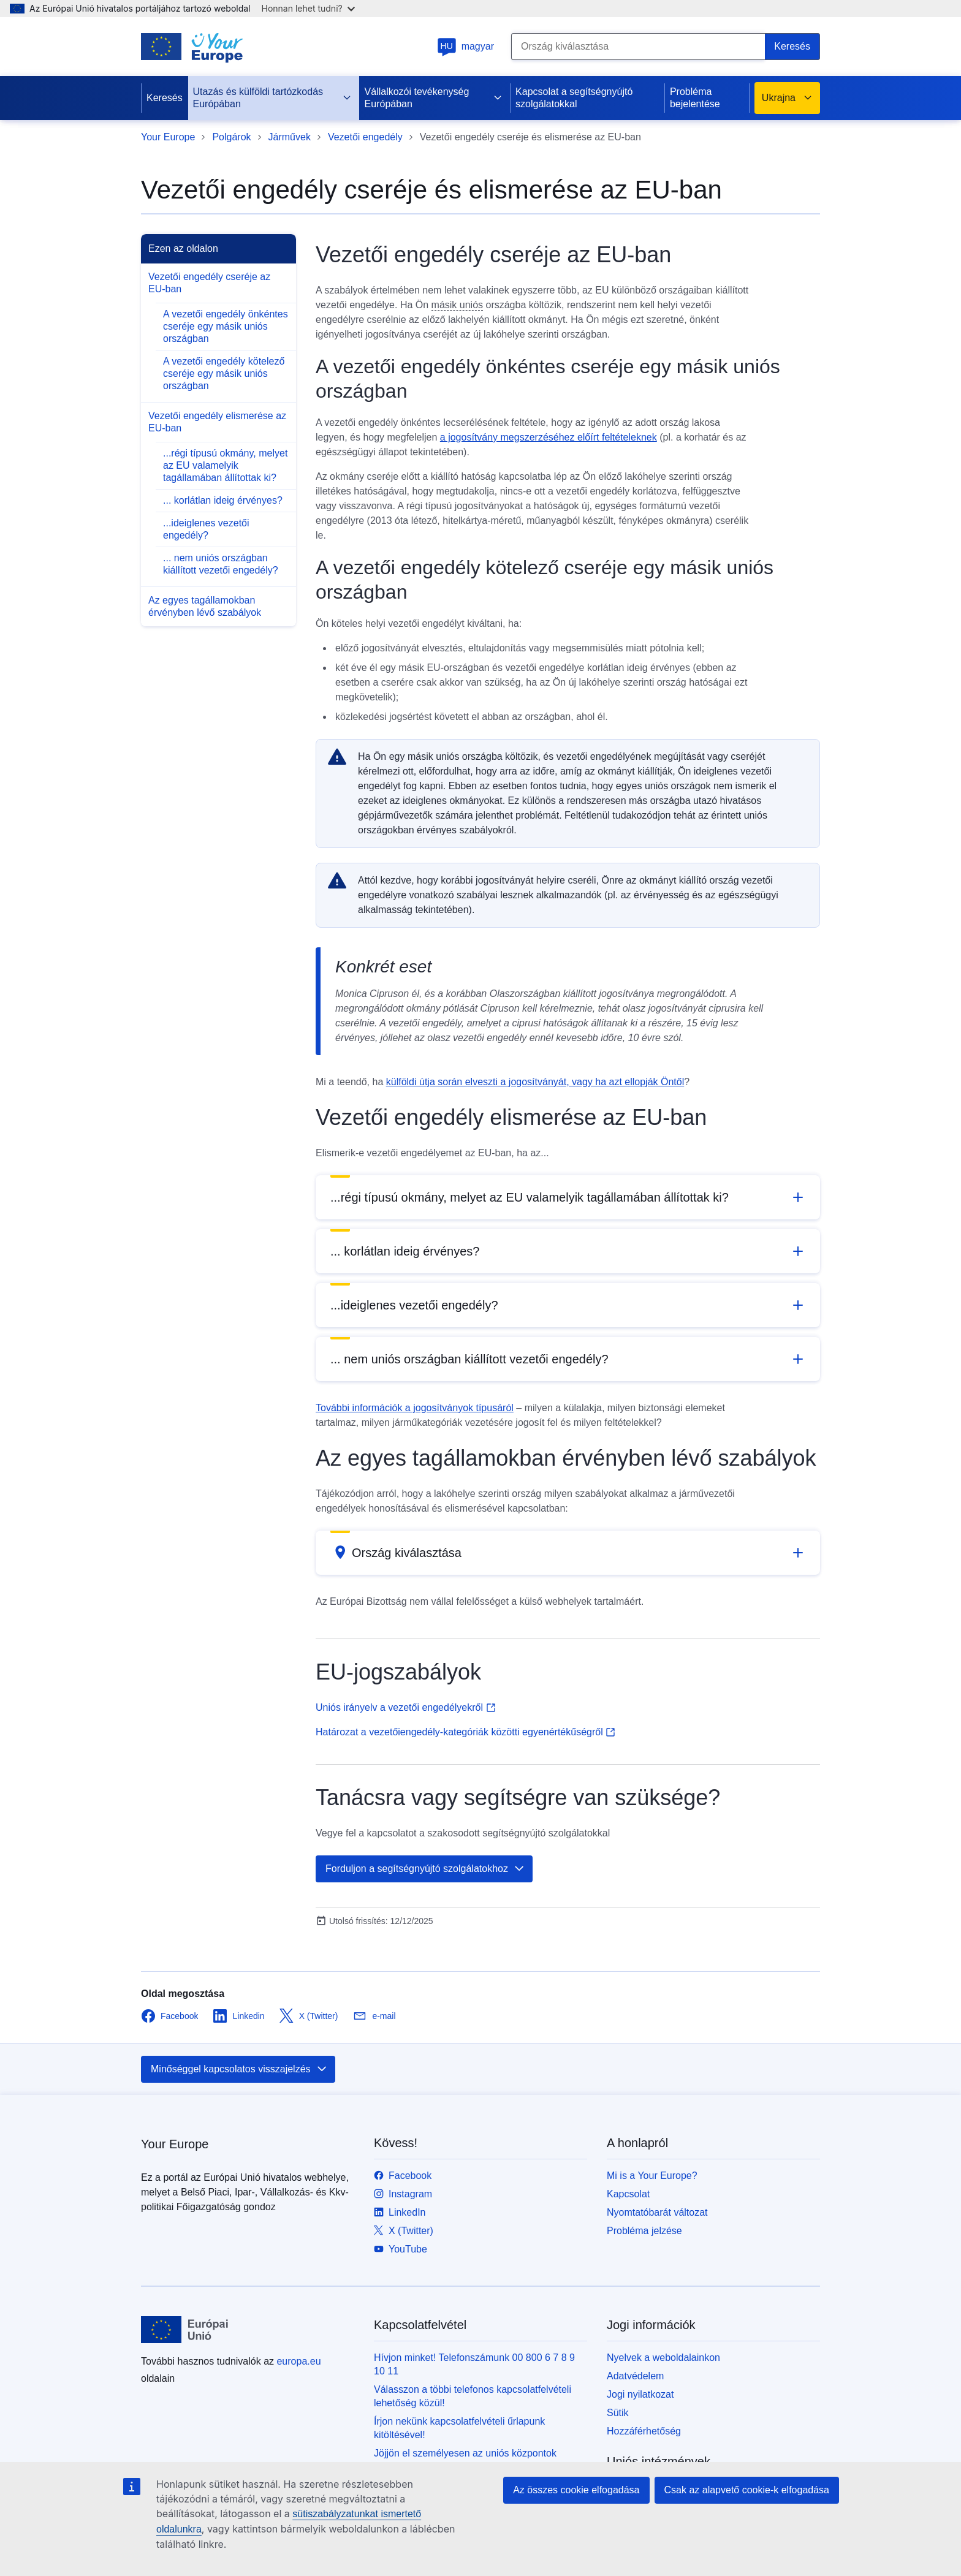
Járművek (289, 137)
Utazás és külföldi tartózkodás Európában (272, 97)
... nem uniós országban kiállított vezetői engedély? (220, 564)
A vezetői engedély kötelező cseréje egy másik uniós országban (223, 373)
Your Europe (168, 137)
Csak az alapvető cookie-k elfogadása (747, 2490)
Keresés (164, 98)
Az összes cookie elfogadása (576, 2490)
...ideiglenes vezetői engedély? (206, 529)
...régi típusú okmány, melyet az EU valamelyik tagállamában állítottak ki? (225, 465)
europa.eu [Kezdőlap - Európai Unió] (298, 2361)
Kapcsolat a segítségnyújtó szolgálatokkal (573, 97)
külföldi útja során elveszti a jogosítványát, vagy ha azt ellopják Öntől (535, 1082)
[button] (568, 1197)
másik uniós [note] (457, 305)
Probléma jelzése (644, 2231)
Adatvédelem (635, 2376)
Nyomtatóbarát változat (657, 2212)
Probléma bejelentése (695, 97)
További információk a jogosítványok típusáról (415, 1408)
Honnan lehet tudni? (308, 8)
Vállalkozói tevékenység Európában (434, 97)
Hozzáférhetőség (644, 2431)
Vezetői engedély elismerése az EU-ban (217, 422)
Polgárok (231, 137)
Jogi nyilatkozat (640, 2394)
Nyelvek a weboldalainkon (663, 2357)
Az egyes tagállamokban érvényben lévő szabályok (204, 606)
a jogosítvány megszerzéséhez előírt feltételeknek (548, 437)
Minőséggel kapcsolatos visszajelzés (239, 2069)
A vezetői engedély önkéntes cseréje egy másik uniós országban (225, 326)
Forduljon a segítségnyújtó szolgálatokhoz (425, 1869)
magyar (465, 46)
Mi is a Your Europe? (652, 2175)
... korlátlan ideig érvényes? (223, 500)
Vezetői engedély (365, 137)
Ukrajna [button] (787, 98)
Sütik (618, 2412)
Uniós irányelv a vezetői (406, 1707)
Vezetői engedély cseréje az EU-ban (209, 282)
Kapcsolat (628, 2194)
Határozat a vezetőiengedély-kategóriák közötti (465, 1732)
